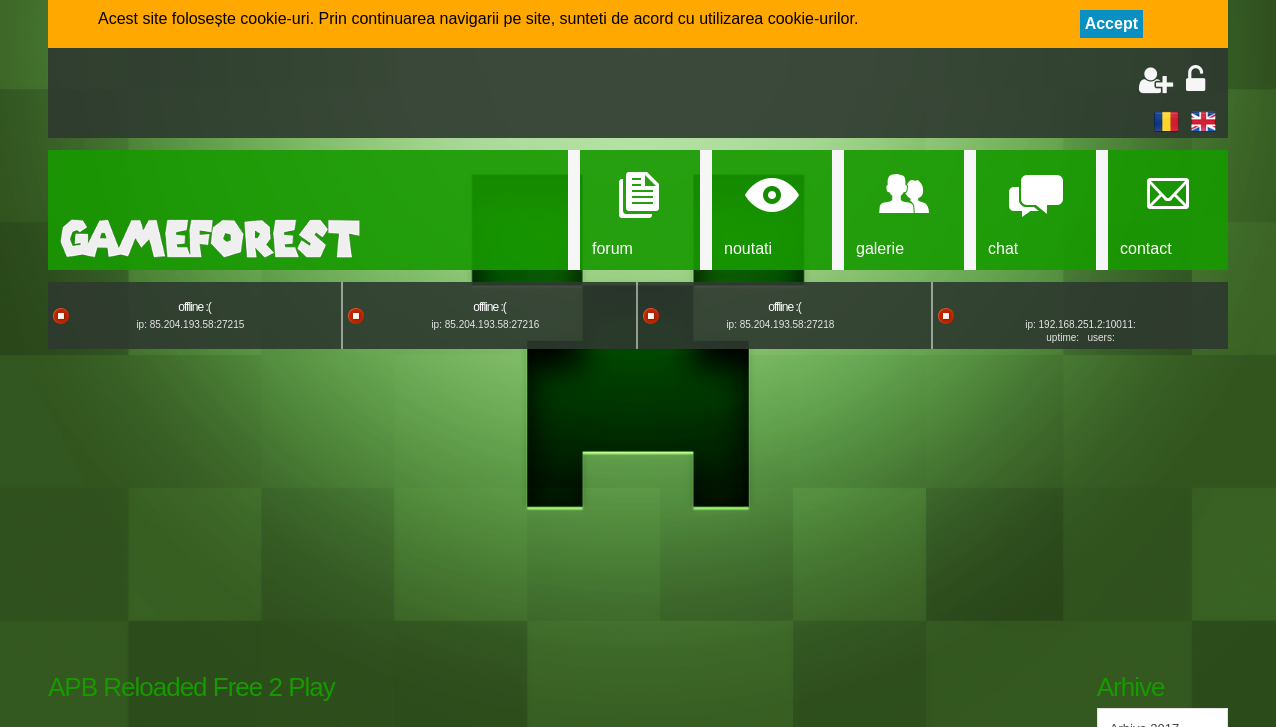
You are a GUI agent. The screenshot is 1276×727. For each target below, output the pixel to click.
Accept (1111, 23)
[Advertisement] (294, 95)
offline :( (194, 307)
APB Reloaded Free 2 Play (191, 687)
